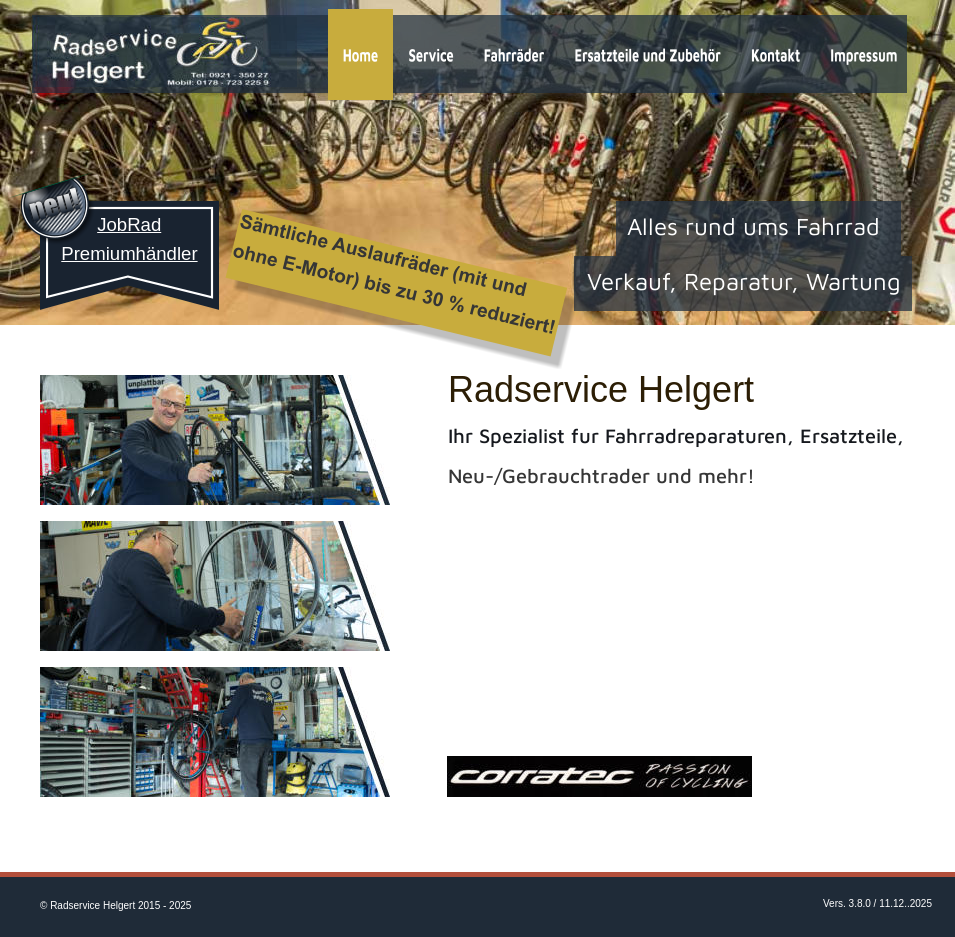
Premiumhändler (129, 253)
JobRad (129, 224)
